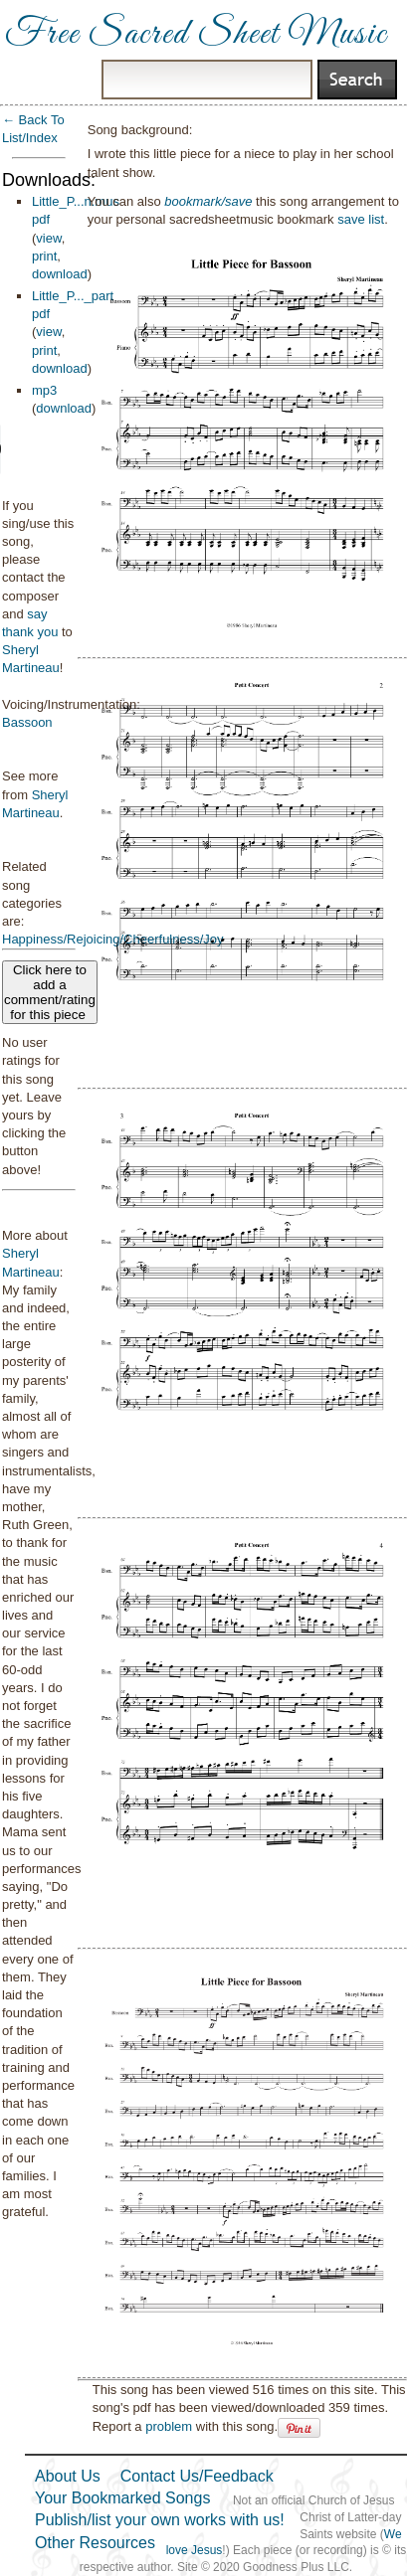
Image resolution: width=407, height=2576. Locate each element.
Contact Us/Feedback (197, 2476)
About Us (68, 2476)
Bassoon (27, 722)
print (44, 256)
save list (360, 219)
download (60, 273)
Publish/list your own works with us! (160, 2519)
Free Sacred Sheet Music (196, 35)
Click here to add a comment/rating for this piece (50, 992)
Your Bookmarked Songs (122, 2498)
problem (168, 2426)
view (48, 238)
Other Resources (95, 2542)
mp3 (44, 390)
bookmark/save (208, 201)
